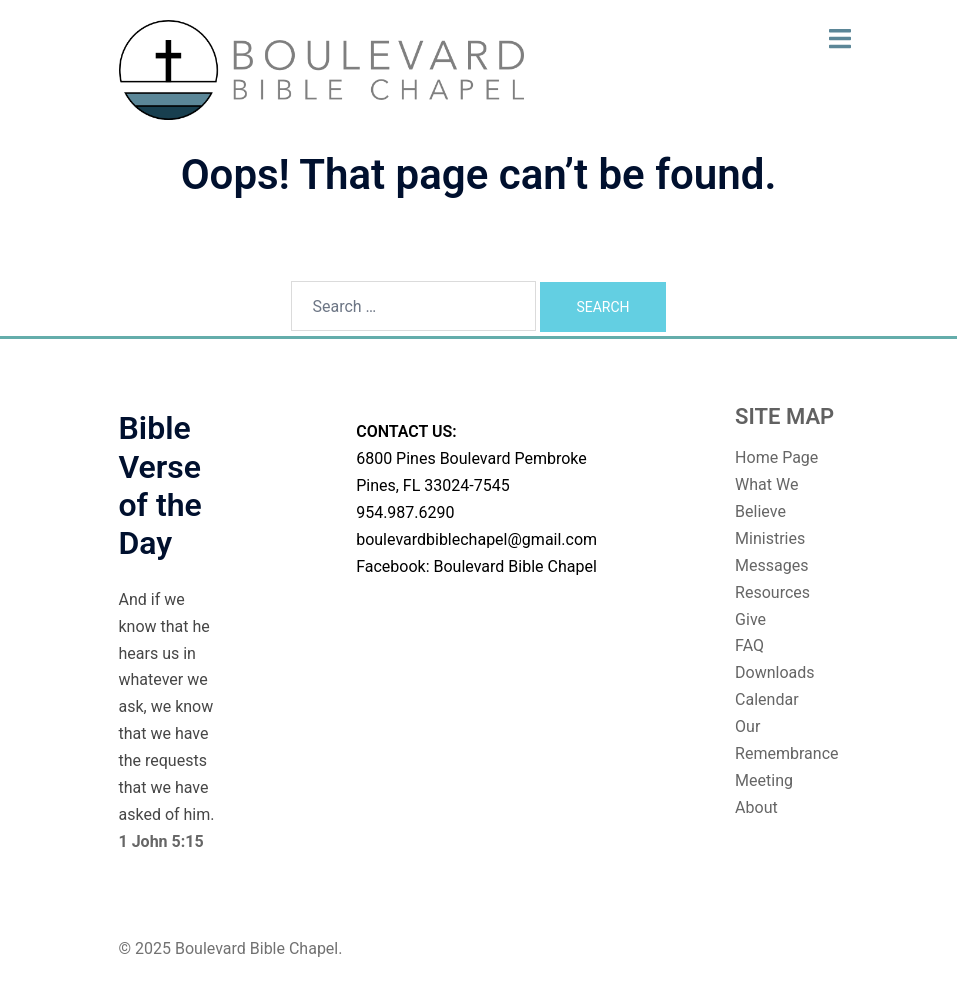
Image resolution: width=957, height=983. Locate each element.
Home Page (776, 457)
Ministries (770, 538)
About (756, 807)
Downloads (774, 672)
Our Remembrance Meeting (786, 753)
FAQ (749, 645)
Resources (772, 592)
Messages (771, 565)
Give (750, 619)
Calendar (766, 699)
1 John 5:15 (161, 841)
